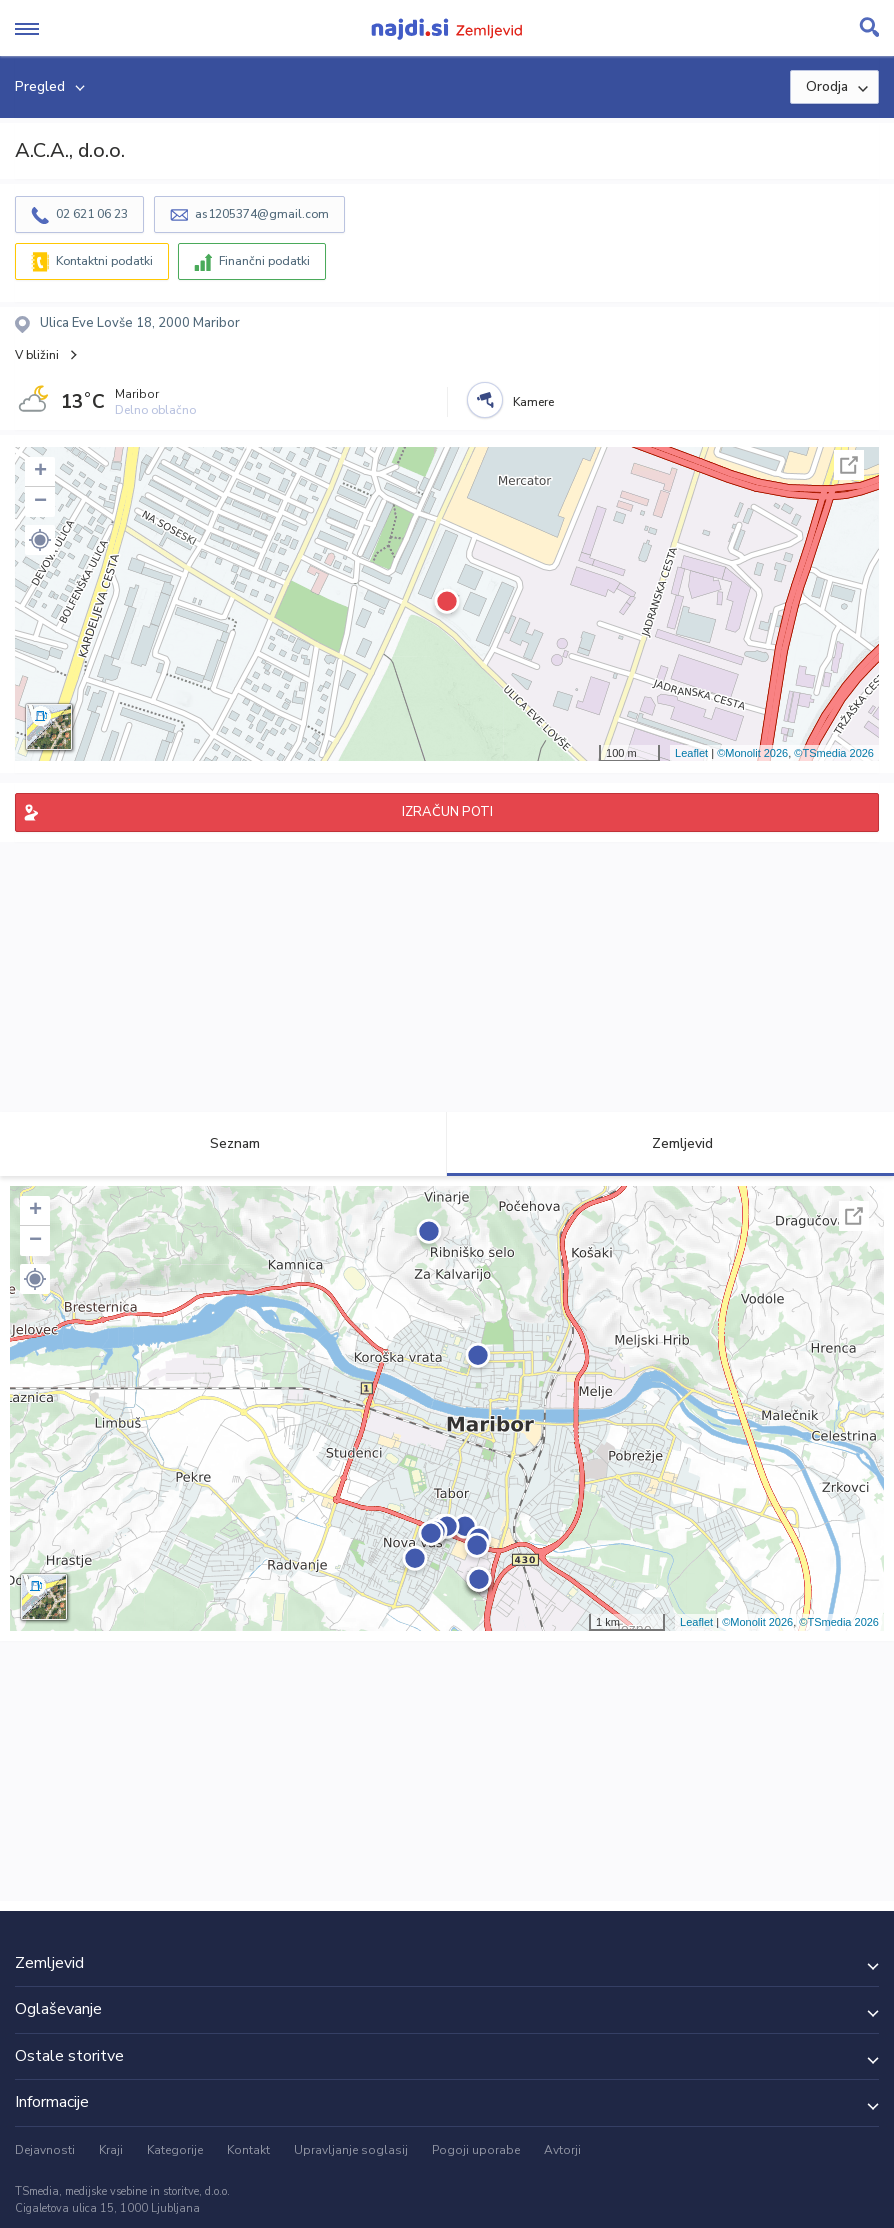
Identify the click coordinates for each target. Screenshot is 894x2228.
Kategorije (175, 2150)
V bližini (37, 355)
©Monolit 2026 (752, 753)
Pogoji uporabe (476, 2150)
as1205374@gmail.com (262, 214)
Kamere (533, 402)
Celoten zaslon (849, 465)
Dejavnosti (45, 2150)
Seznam (223, 1143)
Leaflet (691, 753)
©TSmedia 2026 (834, 753)
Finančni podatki (264, 261)
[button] (40, 540)
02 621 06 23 (92, 214)
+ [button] (40, 472)
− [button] (40, 502)
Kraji (111, 2150)
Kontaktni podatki (104, 261)
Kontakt (248, 2150)
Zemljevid (671, 1143)
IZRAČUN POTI (447, 812)
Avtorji (562, 2150)
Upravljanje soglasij (351, 2150)
